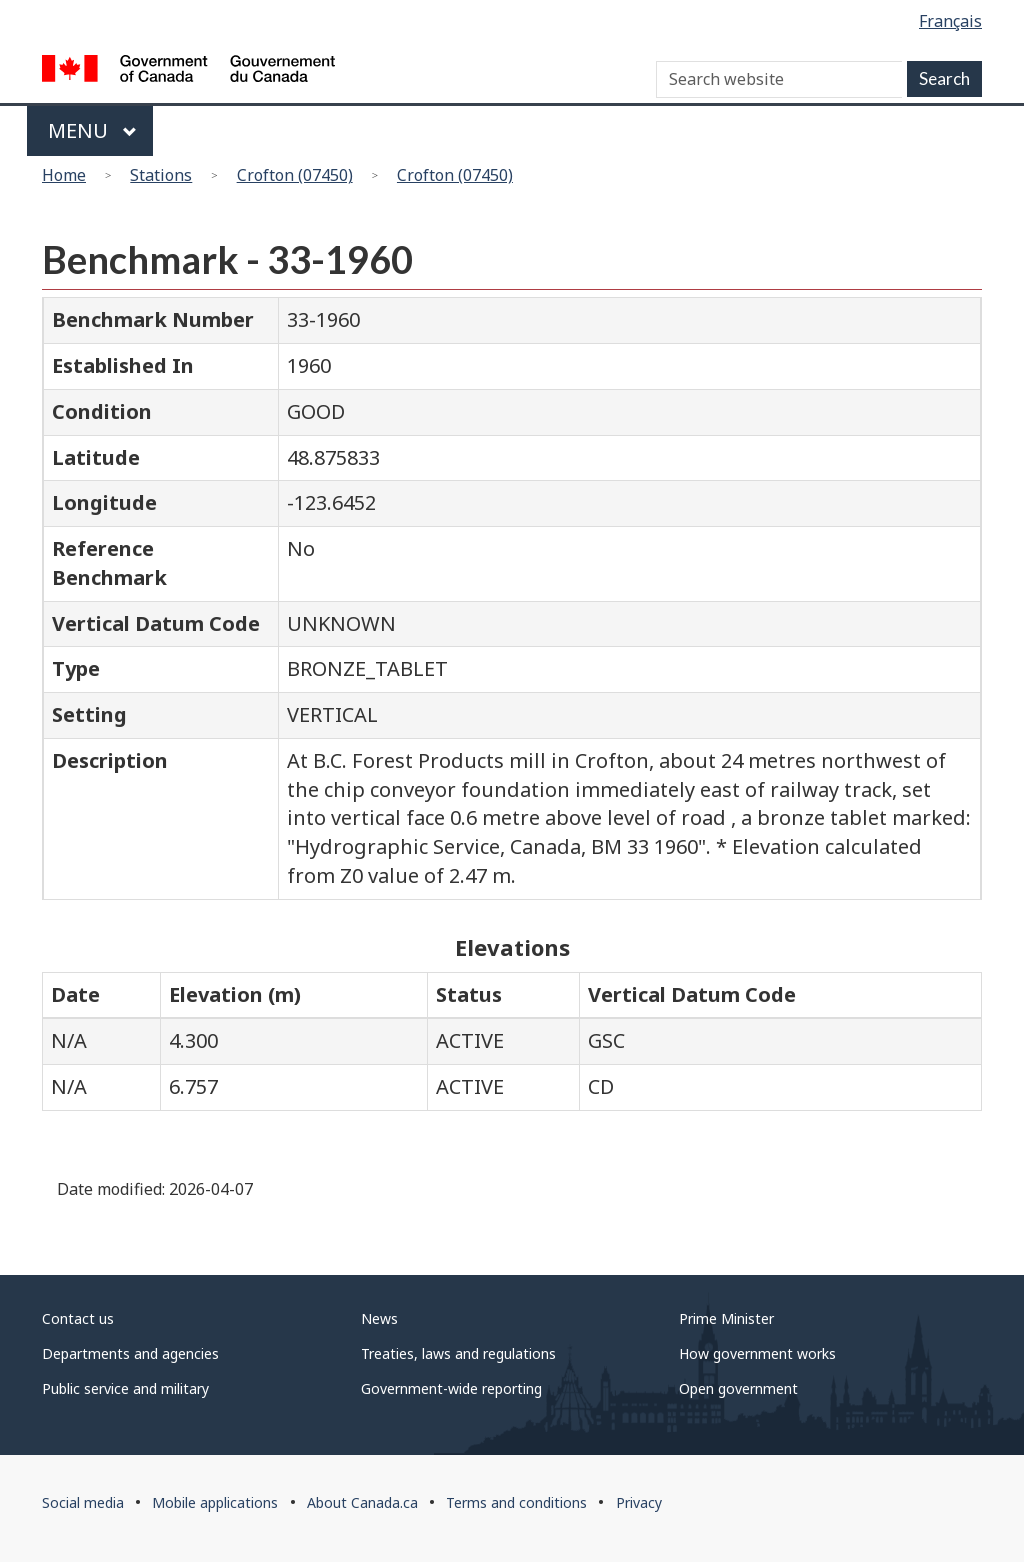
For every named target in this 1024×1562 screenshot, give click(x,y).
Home (64, 175)
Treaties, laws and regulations (458, 1353)
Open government (738, 1388)
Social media (83, 1502)
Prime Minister (726, 1318)
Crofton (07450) (295, 175)
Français (950, 21)
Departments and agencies (130, 1353)
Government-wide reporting (451, 1388)
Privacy (639, 1502)
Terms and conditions (516, 1502)
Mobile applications (215, 1502)
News (379, 1318)
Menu (92, 130)
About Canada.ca (362, 1502)
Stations (161, 175)
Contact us (78, 1318)
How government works (757, 1353)
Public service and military (125, 1388)
